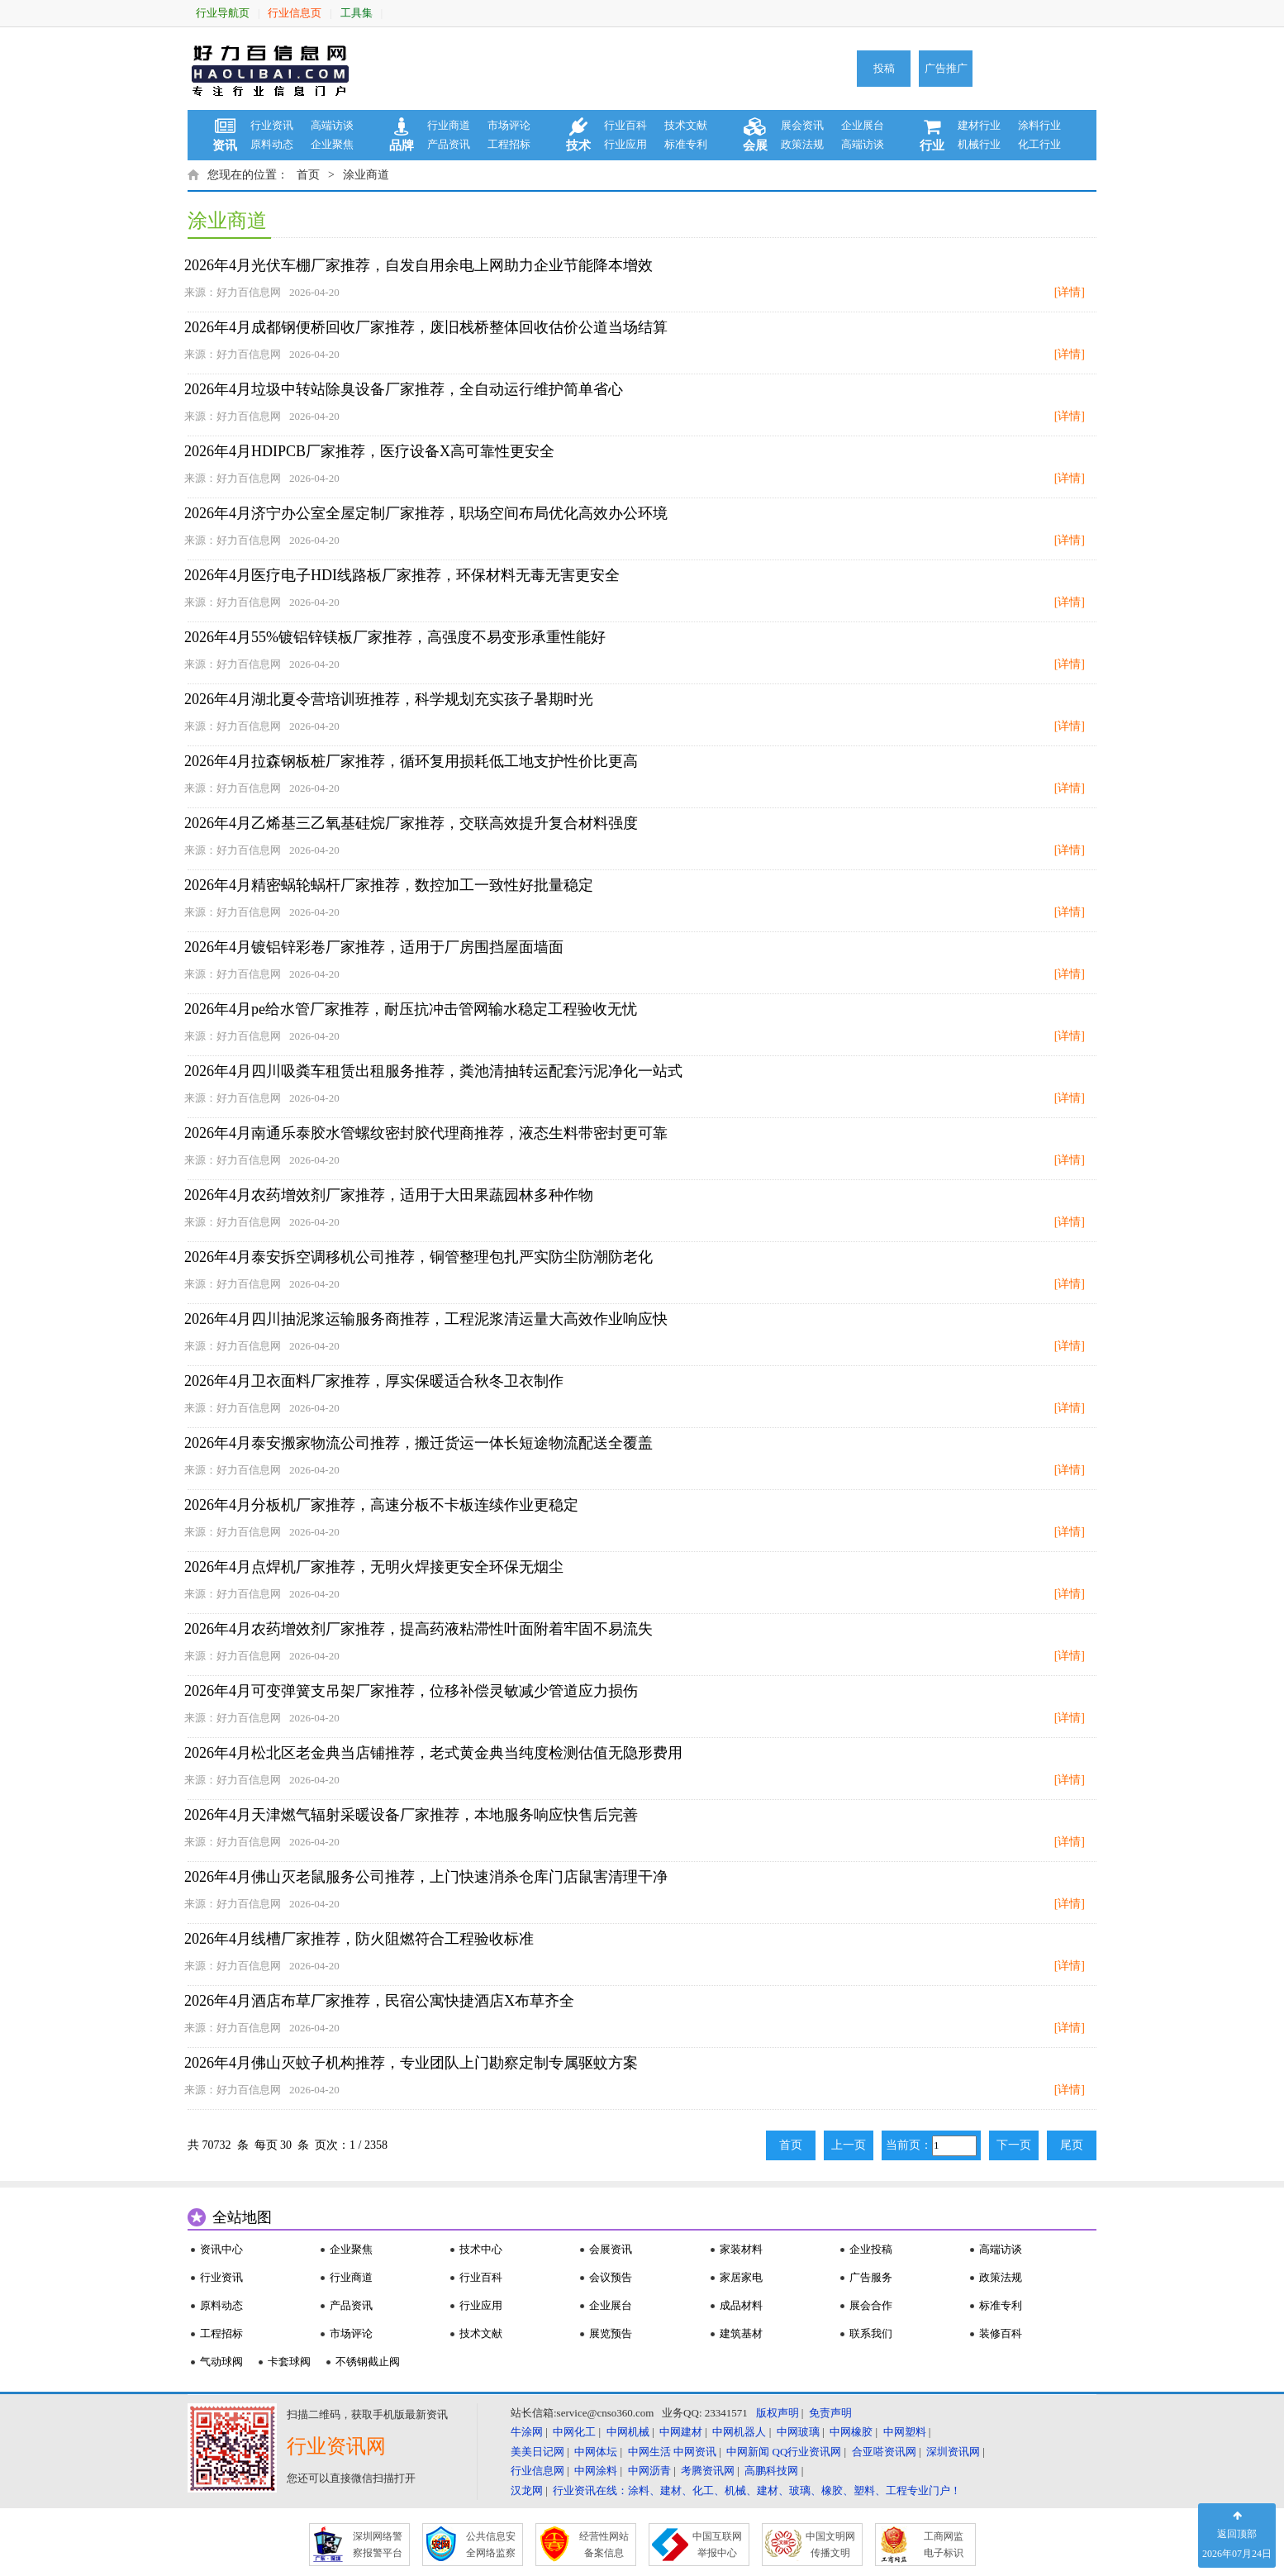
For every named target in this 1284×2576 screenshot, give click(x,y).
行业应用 (625, 144)
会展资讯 (610, 2249)
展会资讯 (802, 125)
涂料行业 (1039, 125)
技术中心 (480, 2249)
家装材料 (741, 2249)
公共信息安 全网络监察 (491, 2545)
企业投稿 (870, 2249)
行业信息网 (537, 2470)
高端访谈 (332, 125)
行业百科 (625, 125)
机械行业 (979, 144)
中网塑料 (904, 2432)
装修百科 (1000, 2333)
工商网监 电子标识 (943, 2545)
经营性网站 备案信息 (604, 2545)
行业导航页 (223, 13)
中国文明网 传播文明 (830, 2545)
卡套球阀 (289, 2361)
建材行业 (979, 125)
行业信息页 (294, 13)
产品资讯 (448, 144)
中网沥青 (649, 2470)
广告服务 (870, 2277)
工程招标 (508, 144)
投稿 (884, 68)
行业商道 (448, 125)
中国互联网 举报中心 (717, 2545)
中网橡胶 (851, 2432)
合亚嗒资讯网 (884, 2451)
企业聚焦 (332, 144)
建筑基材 (741, 2333)
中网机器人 (739, 2432)
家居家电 (741, 2277)
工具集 (356, 13)
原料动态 (271, 144)
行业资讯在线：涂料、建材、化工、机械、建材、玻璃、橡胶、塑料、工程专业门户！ (757, 2490)
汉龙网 (527, 2490)
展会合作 (870, 2305)
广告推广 (946, 68)
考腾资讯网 (708, 2470)
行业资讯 (271, 125)
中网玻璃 (798, 2432)
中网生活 (649, 2451)
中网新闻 (747, 2451)
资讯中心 (221, 2249)
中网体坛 (595, 2451)
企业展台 (862, 125)
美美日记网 (537, 2451)
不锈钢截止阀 (367, 2361)
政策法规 (802, 144)
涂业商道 (366, 175)
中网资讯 (694, 2451)
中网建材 (680, 2432)
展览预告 (610, 2333)
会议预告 (610, 2277)
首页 (308, 175)
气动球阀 (221, 2361)
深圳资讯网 (953, 2451)
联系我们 (870, 2333)
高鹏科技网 (771, 2470)
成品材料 (741, 2305)
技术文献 (685, 125)
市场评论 (508, 125)
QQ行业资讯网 (807, 2451)
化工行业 (1039, 144)
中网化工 (574, 2432)
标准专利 (685, 144)
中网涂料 (595, 2470)
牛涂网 (527, 2432)
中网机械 (627, 2432)
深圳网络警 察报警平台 (377, 2545)
